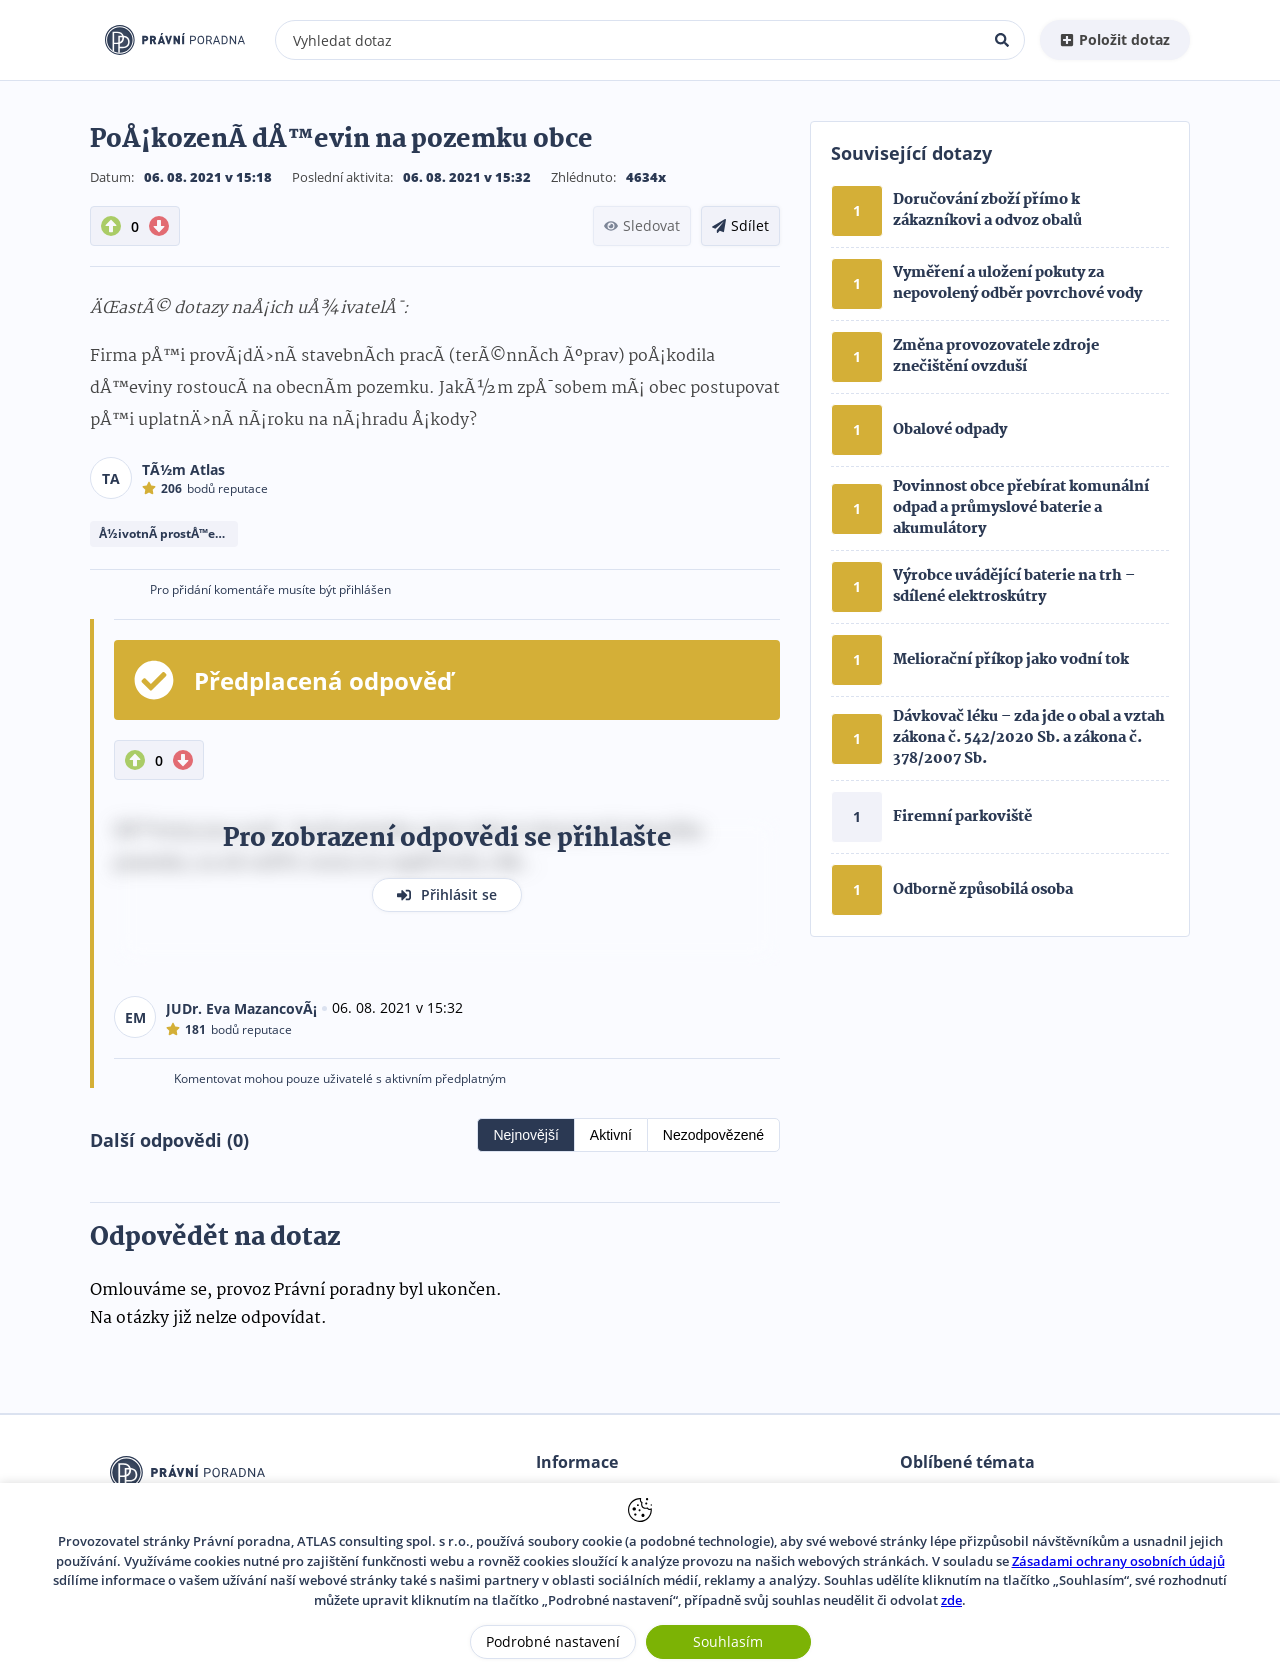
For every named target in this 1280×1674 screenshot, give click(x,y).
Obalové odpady (950, 430)
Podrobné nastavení (553, 1641)
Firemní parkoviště (962, 817)
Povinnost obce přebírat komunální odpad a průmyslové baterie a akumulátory (1021, 508)
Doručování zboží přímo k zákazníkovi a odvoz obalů (987, 210)
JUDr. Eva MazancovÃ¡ (241, 1008)
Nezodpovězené (713, 1135)
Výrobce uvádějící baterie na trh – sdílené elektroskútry (1014, 586)
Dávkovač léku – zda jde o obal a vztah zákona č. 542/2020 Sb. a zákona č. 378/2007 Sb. (1029, 738)
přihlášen (365, 589)
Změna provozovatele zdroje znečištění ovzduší (996, 356)
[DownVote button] (159, 226)
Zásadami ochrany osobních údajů (1118, 1561)
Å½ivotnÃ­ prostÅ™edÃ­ (165, 533)
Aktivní (611, 1135)
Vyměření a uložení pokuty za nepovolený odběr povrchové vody (1017, 283)
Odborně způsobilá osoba (983, 890)
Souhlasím (728, 1641)
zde (951, 1600)
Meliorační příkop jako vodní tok (1011, 660)
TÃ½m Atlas (183, 469)
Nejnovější (525, 1135)
